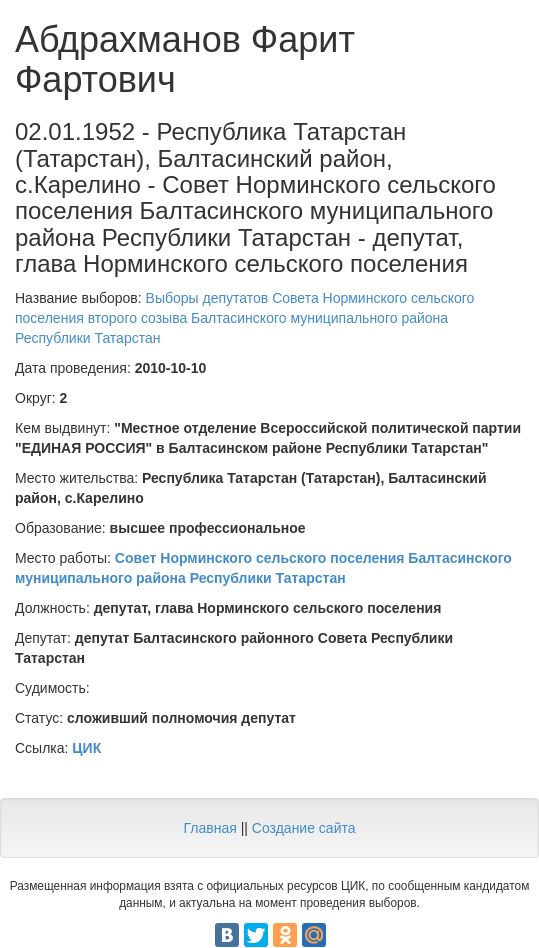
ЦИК (86, 748)
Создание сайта (304, 828)
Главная (209, 828)
